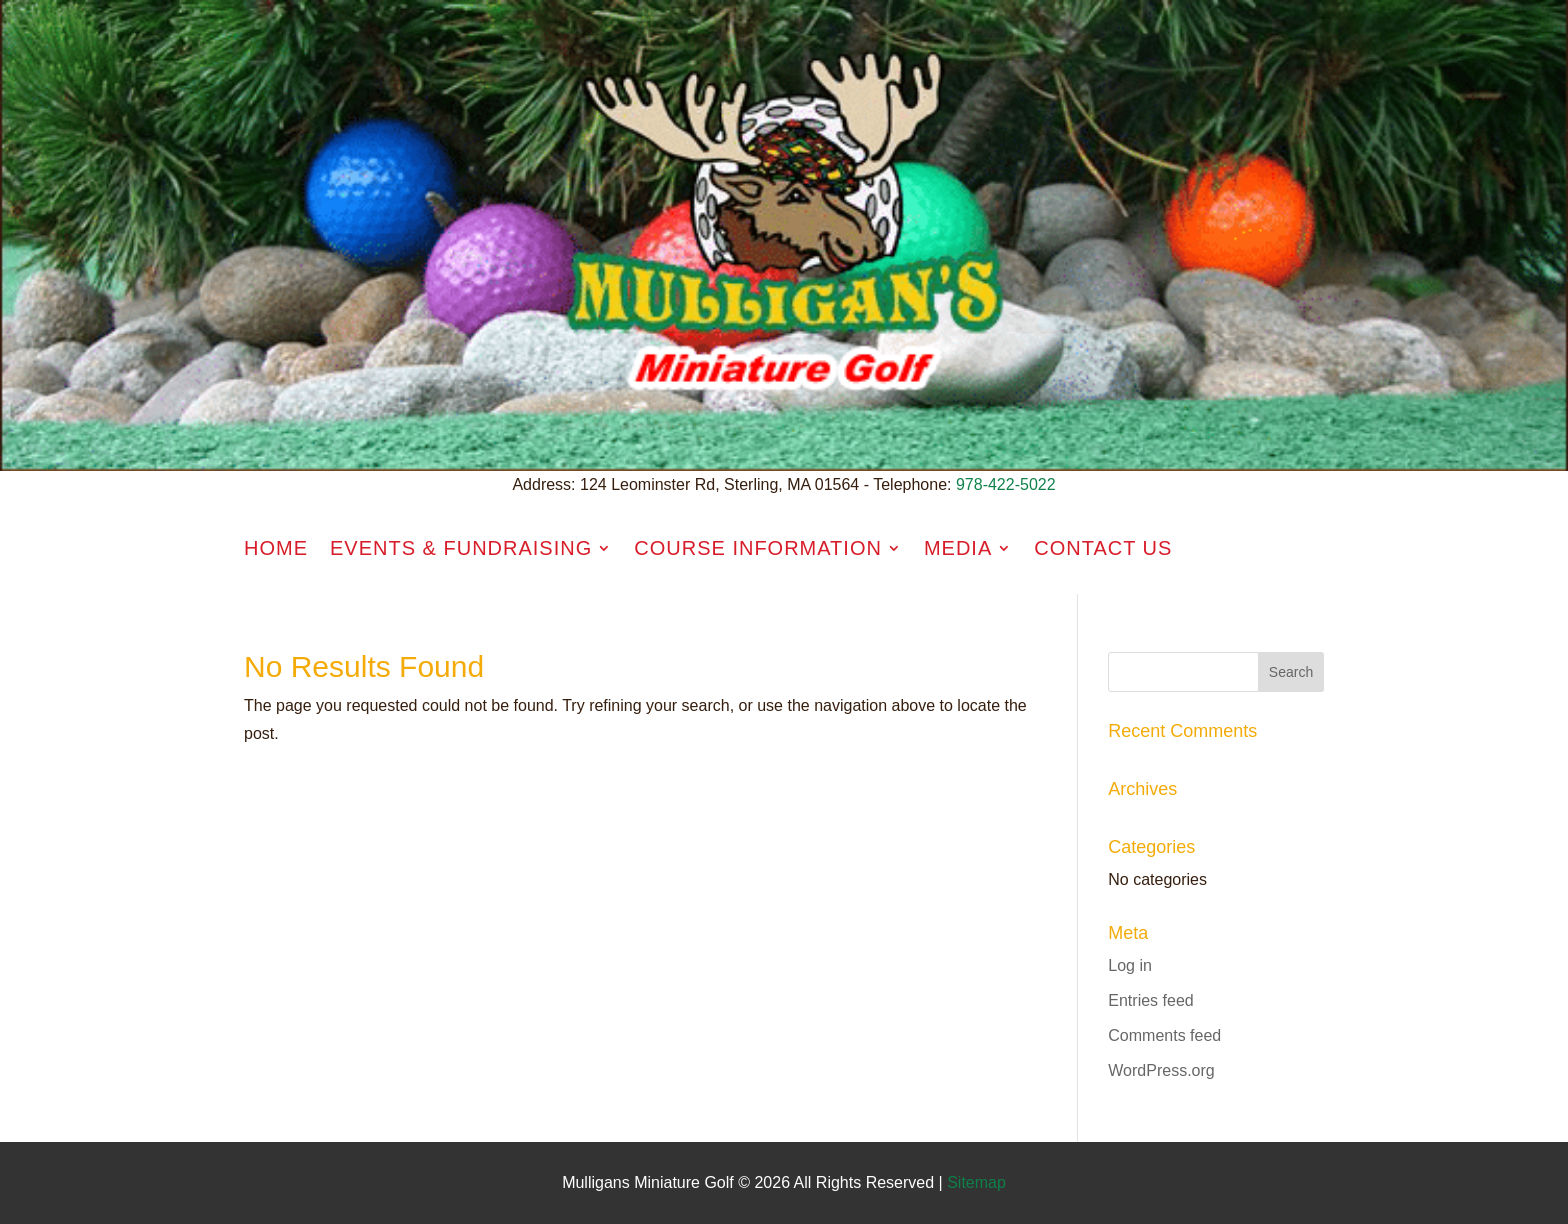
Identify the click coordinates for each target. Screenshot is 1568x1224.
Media (958, 548)
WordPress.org (1161, 1070)
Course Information (758, 548)
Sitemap (976, 1182)
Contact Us (1103, 548)
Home (276, 548)
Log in (1130, 965)
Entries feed (1150, 1000)
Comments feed (1164, 1035)
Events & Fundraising (461, 548)
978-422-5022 (1006, 484)
